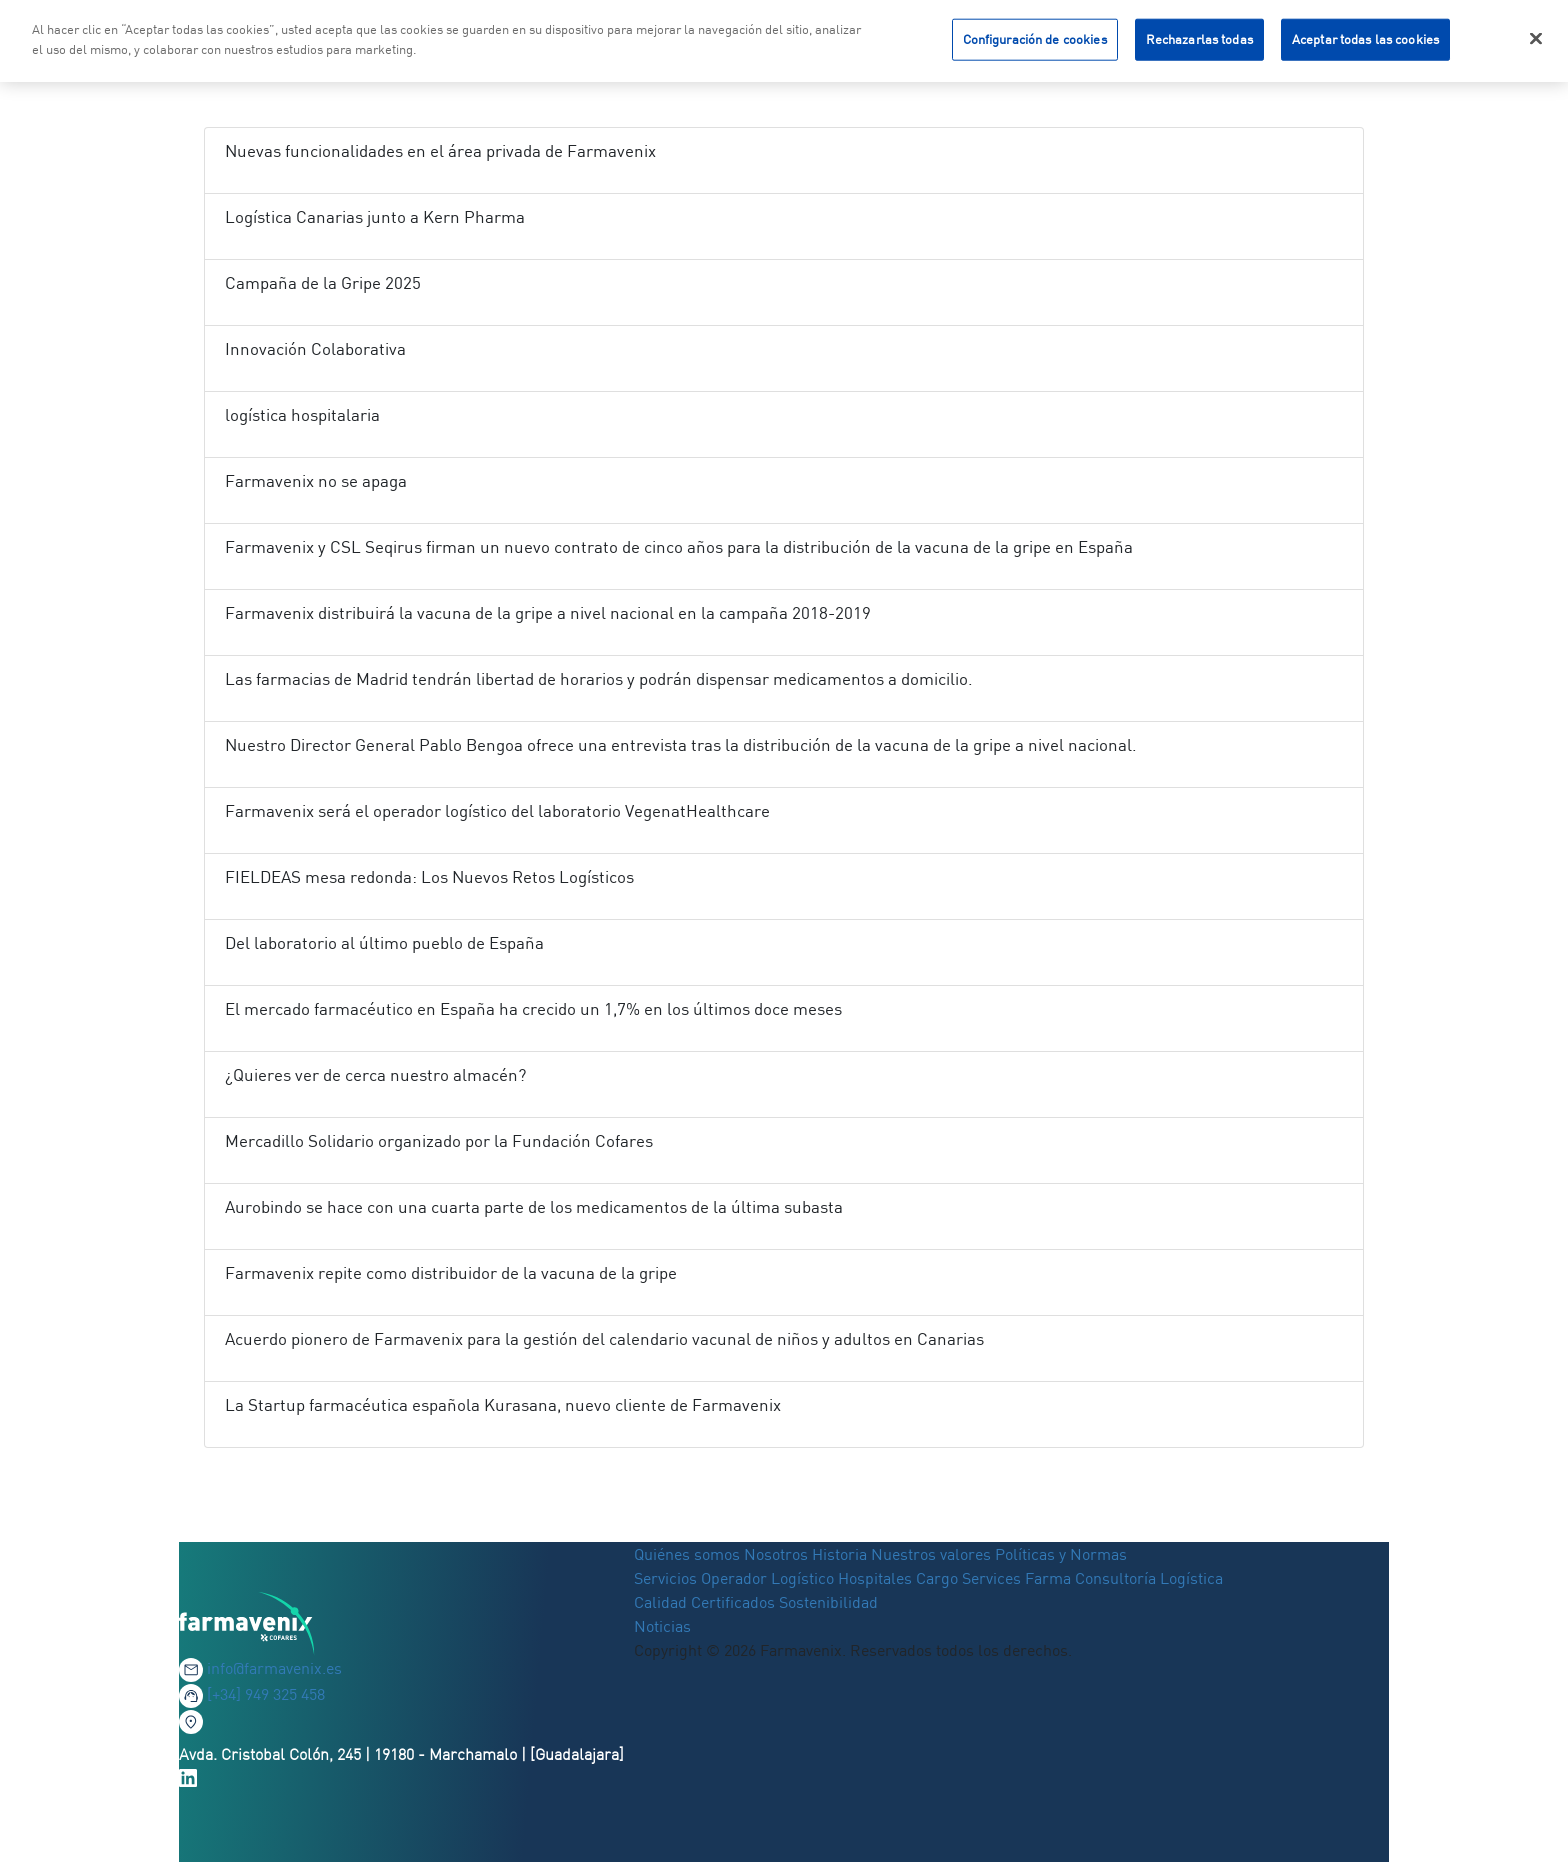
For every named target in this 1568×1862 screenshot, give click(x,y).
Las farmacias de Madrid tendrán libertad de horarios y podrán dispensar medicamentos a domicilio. (599, 678)
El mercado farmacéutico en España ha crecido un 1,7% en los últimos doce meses (533, 1008)
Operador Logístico (767, 1578)
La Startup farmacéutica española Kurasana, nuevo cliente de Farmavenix (503, 1404)
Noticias (662, 1626)
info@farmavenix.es (274, 1668)
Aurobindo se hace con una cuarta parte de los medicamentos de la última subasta (534, 1206)
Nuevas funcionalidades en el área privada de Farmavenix (440, 150)
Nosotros (776, 1554)
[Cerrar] (1536, 36)
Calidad (662, 1602)
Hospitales (875, 1578)
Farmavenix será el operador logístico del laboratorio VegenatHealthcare (497, 810)
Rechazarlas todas (1199, 36)
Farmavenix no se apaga (316, 480)
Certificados (733, 1602)
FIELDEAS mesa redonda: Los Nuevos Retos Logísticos (429, 876)
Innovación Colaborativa (315, 348)
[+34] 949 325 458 (266, 1694)
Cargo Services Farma (993, 1578)
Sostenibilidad (828, 1602)
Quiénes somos (689, 1554)
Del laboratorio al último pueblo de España (384, 942)
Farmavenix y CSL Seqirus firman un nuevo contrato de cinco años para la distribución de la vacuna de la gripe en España (679, 546)
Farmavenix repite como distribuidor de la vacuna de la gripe (451, 1272)
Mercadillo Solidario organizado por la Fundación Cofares (439, 1140)
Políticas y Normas (1061, 1554)
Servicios (667, 1578)
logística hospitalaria (302, 414)
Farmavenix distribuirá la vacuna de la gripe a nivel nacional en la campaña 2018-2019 (548, 612)
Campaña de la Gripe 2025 (323, 282)
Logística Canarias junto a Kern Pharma (375, 216)
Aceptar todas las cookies (1365, 36)
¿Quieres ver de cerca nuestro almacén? (375, 1074)
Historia (839, 1554)
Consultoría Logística (1149, 1578)
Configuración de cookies (1035, 36)
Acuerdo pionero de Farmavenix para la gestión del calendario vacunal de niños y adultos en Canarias (604, 1338)
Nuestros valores (931, 1554)
